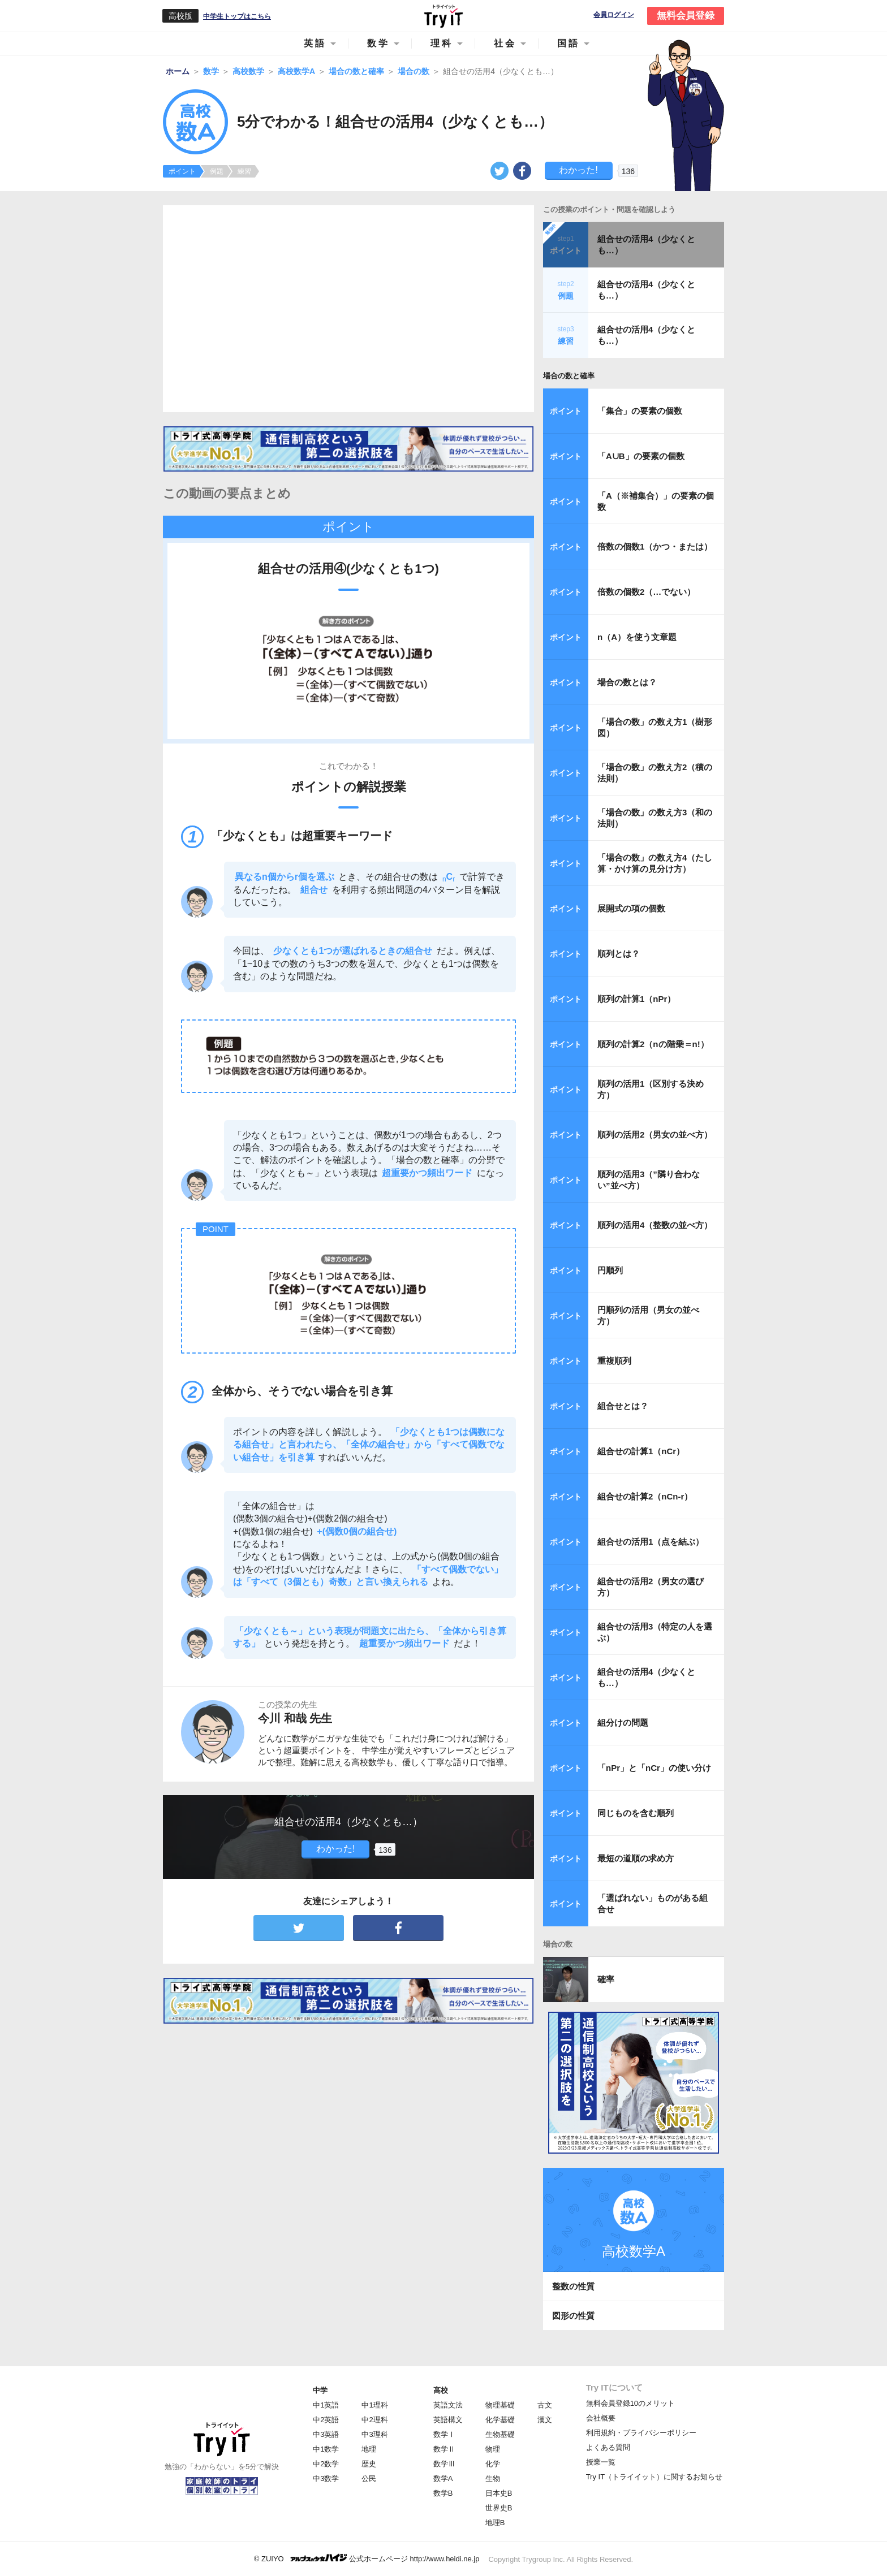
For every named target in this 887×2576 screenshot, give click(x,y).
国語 (568, 43)
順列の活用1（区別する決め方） (650, 1089)
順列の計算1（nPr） (636, 999)
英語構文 (448, 2419)
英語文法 (448, 2405)
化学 (492, 2464)
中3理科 (374, 2434)
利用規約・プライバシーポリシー (641, 2432)
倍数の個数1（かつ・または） (654, 546)
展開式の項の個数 (631, 908)
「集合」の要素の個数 (639, 411)
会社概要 (600, 2418)
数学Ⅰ (444, 2434)
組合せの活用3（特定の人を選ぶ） (654, 1632)
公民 (368, 2478)
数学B (443, 2493)
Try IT (443, 15)
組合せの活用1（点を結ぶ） (650, 1541)
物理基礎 (500, 2405)
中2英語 (326, 2419)
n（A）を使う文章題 (637, 637)
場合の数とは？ (627, 682)
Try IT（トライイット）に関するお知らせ (654, 2477)
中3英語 (326, 2434)
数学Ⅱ (444, 2449)
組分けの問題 (622, 1722)
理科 (441, 43)
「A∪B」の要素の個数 (640, 456)
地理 (368, 2449)
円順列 (610, 1270)
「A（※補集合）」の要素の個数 (655, 501)
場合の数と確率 (569, 375)
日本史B (499, 2493)
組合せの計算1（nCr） (640, 1451)
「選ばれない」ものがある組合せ (652, 1903)
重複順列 (614, 1360)
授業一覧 (600, 2462)
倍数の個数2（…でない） (646, 592)
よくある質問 (608, 2447)
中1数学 (326, 2449)
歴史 (368, 2464)
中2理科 (374, 2419)
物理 (492, 2449)
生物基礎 (500, 2434)
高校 (440, 2390)
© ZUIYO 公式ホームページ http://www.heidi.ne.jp (367, 2558)
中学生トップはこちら (237, 16)
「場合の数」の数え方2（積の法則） (654, 772)
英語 (315, 43)
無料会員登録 (685, 15)
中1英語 (326, 2405)
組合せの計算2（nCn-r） (644, 1496)
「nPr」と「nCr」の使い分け (654, 1768)
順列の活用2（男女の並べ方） (654, 1134)
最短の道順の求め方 (635, 1858)
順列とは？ (618, 953)
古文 (544, 2405)
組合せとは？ (622, 1406)
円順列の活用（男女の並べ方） (648, 1315)
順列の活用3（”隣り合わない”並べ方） (648, 1179)
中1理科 (374, 2405)
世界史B (499, 2508)
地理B (495, 2522)
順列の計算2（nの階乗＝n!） (653, 1044)
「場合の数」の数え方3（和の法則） (654, 817)
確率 (605, 1979)
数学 (378, 43)
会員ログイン (613, 15)
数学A (443, 2478)
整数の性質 (573, 2286)
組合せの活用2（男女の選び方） (650, 1586)
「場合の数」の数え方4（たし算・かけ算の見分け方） (654, 863)
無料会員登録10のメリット (630, 2403)
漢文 (544, 2419)
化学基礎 (500, 2419)
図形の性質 (573, 2315)
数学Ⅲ (444, 2464)
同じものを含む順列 (635, 1813)
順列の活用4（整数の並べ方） (654, 1225)
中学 (320, 2390)
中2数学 (326, 2464)
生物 (492, 2478)
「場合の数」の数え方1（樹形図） (654, 727)
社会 (505, 43)
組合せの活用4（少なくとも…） (646, 244)
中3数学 (326, 2478)
